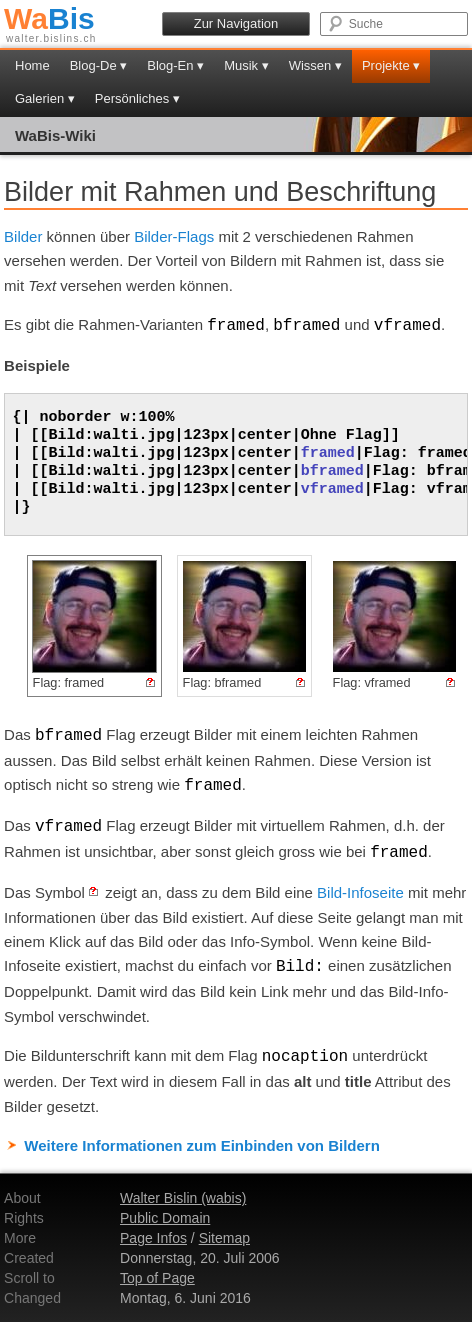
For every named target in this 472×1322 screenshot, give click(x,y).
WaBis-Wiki (55, 135)
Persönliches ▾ (137, 98)
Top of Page (157, 1278)
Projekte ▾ (391, 65)
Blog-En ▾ (175, 65)
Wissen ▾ (315, 65)
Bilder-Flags (174, 236)
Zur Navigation (236, 23)
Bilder (23, 236)
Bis (49, 18)
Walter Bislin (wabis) (183, 1198)
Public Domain (165, 1218)
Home (32, 65)
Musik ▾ (246, 65)
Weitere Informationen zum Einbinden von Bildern (202, 1145)
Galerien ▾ (45, 98)
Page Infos (153, 1238)
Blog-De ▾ (99, 65)
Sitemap (224, 1238)
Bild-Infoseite (360, 892)
